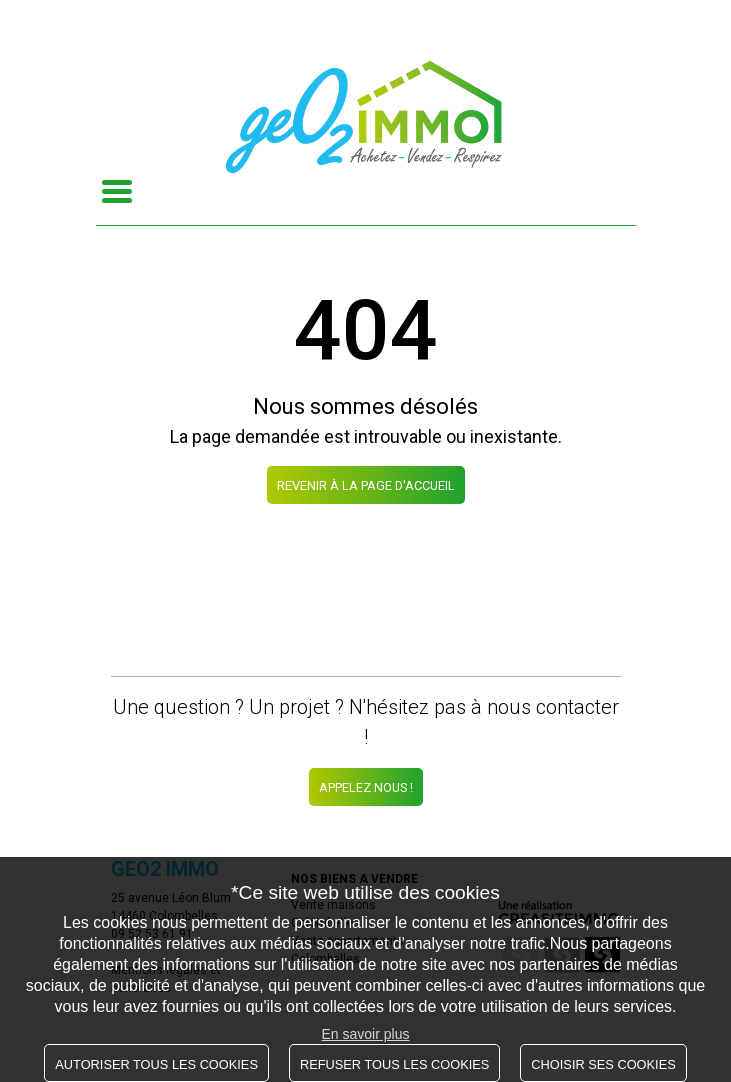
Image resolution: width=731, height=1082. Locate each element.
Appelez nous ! (366, 787)
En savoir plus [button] (366, 1034)
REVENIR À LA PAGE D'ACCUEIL (366, 485)
